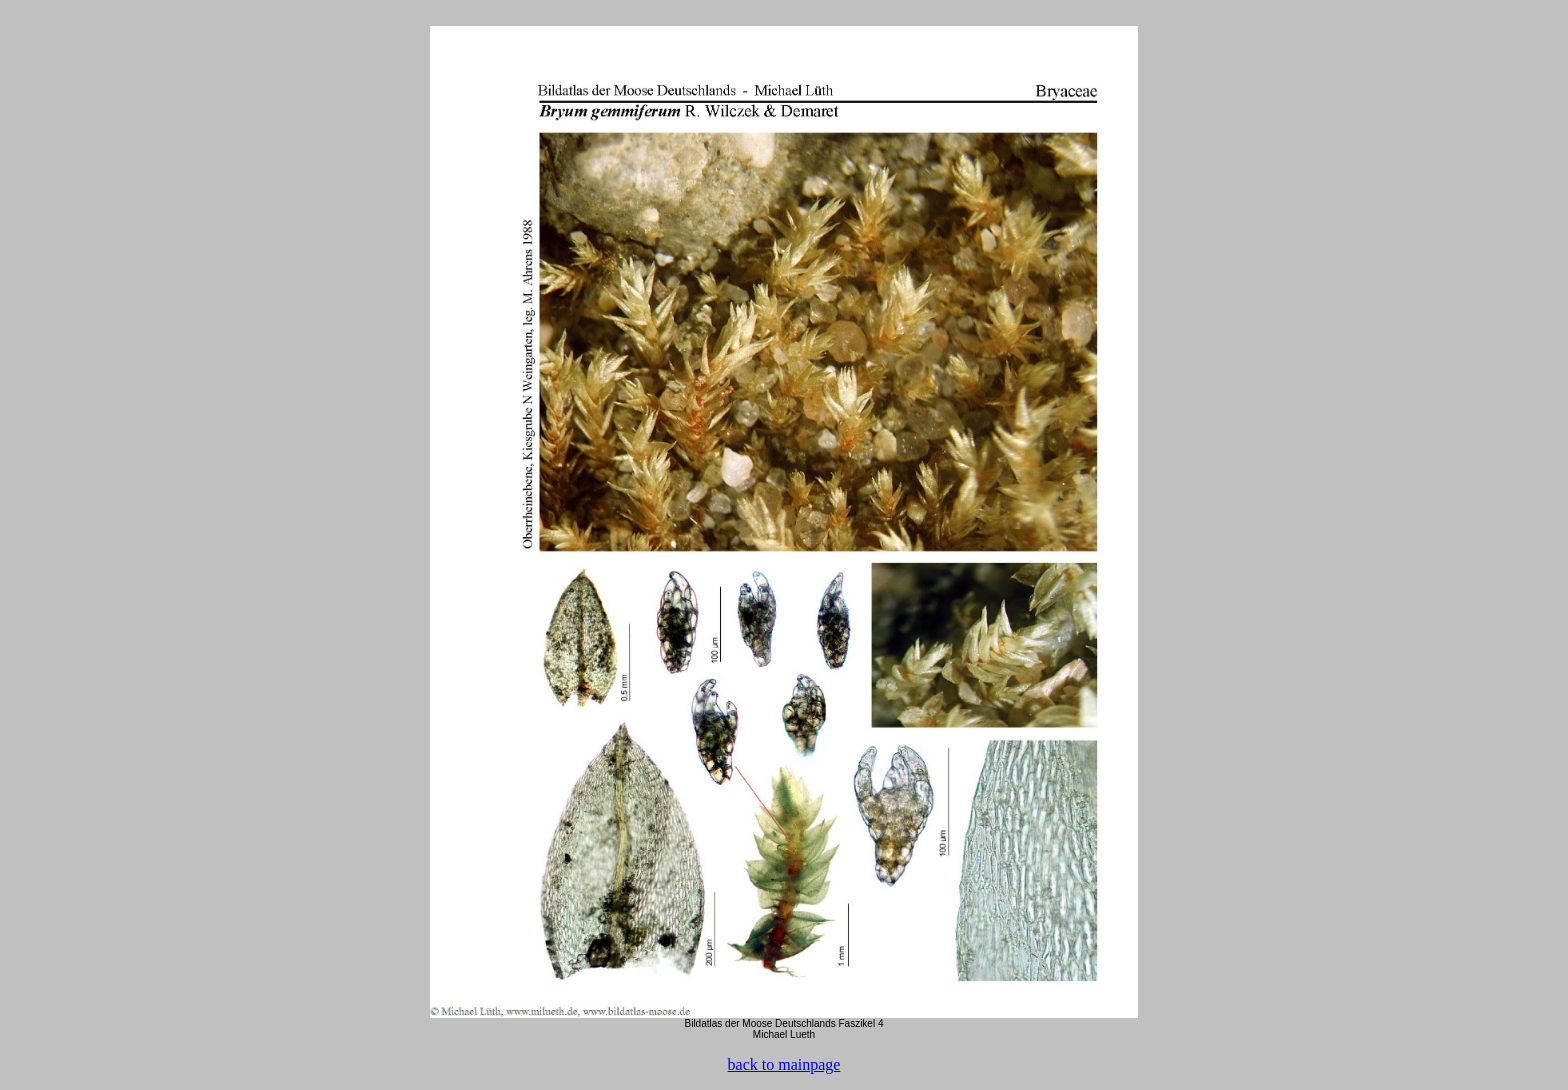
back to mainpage (784, 1064)
